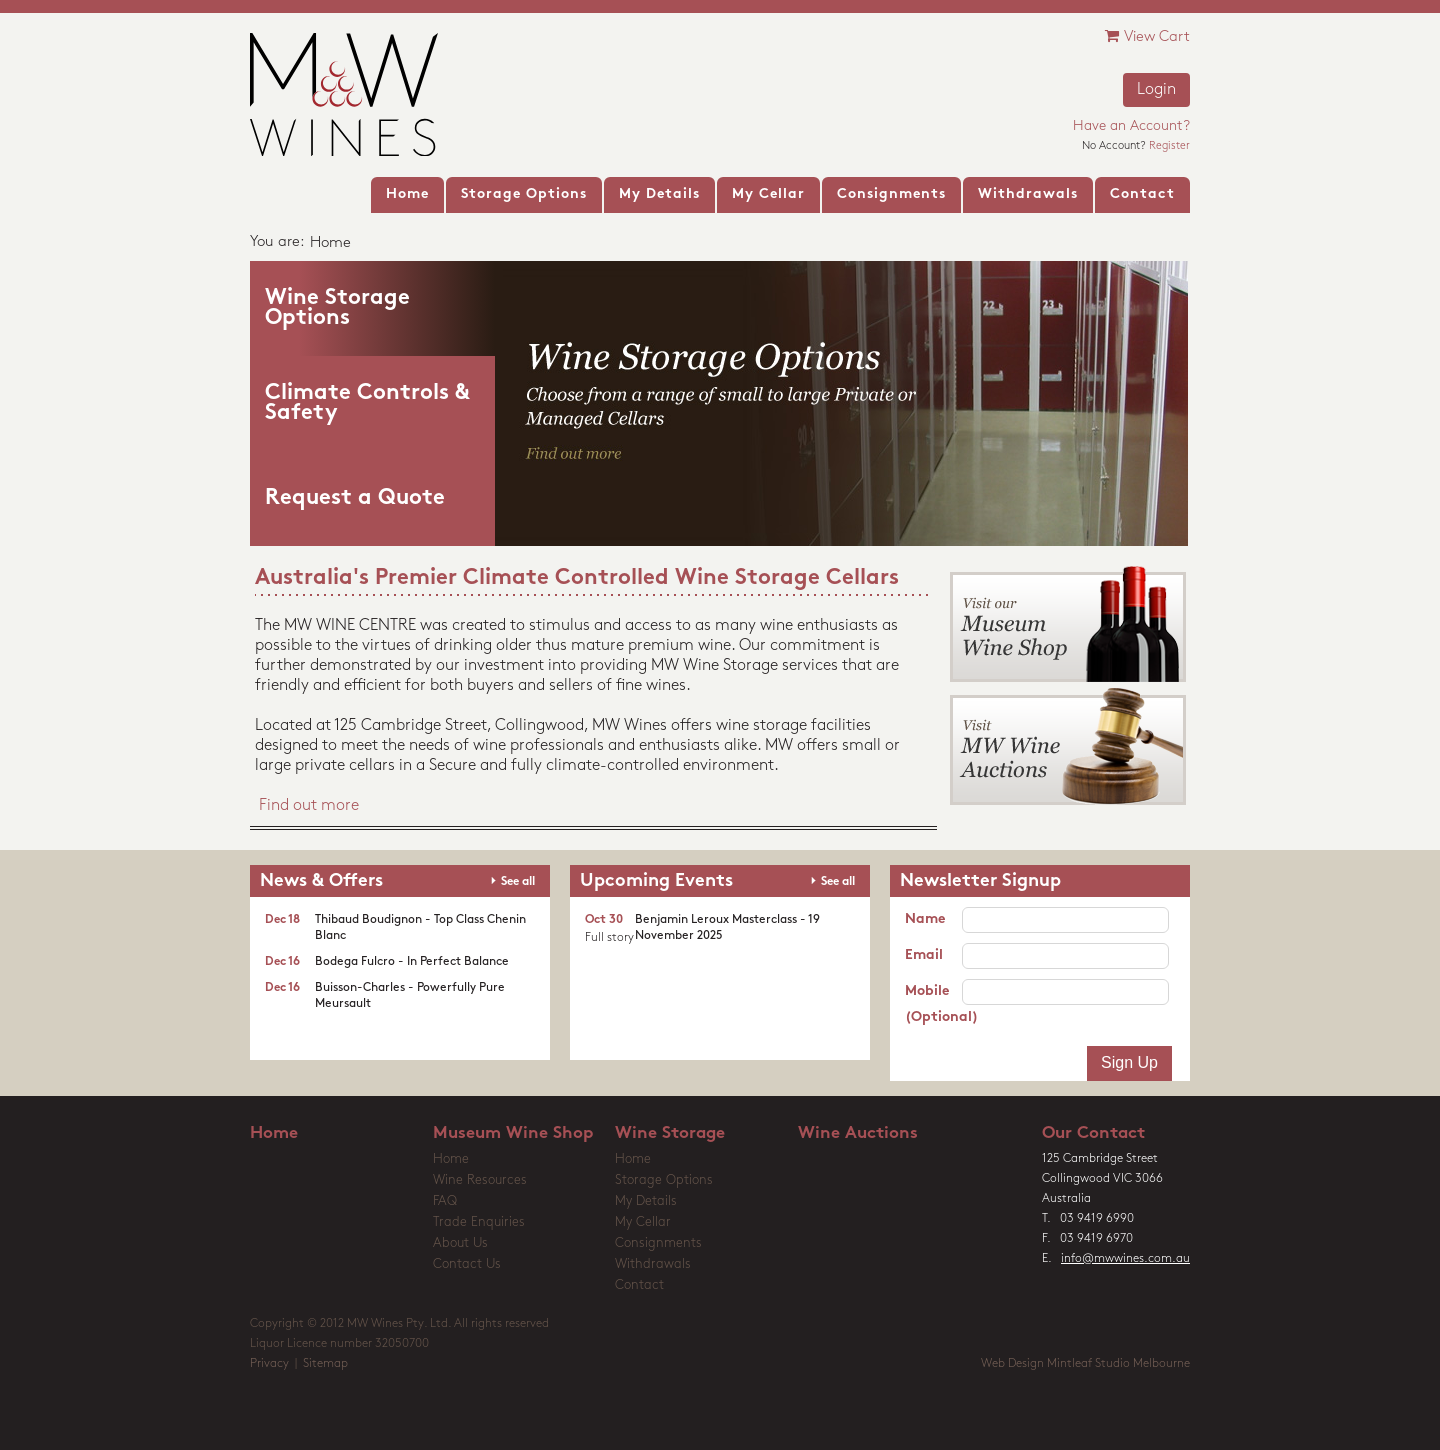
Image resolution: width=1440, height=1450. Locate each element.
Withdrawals (653, 1264)
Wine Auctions (858, 1133)
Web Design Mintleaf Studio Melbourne (1085, 1364)
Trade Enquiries (479, 1222)
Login (1156, 90)
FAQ (445, 1201)
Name (925, 919)
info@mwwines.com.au (1125, 1259)
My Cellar (643, 1222)
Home (274, 1133)
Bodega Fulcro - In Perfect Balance (412, 962)
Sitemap (325, 1364)
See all (518, 882)
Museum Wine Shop (513, 1133)
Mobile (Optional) (933, 1004)
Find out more (309, 806)
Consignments (658, 1243)
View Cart (1147, 36)
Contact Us (467, 1264)
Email (924, 955)
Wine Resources (480, 1180)
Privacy (269, 1364)
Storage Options (664, 1180)
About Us (460, 1243)
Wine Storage (670, 1133)
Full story (609, 938)
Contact (639, 1285)
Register (1169, 146)
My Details (646, 1201)
